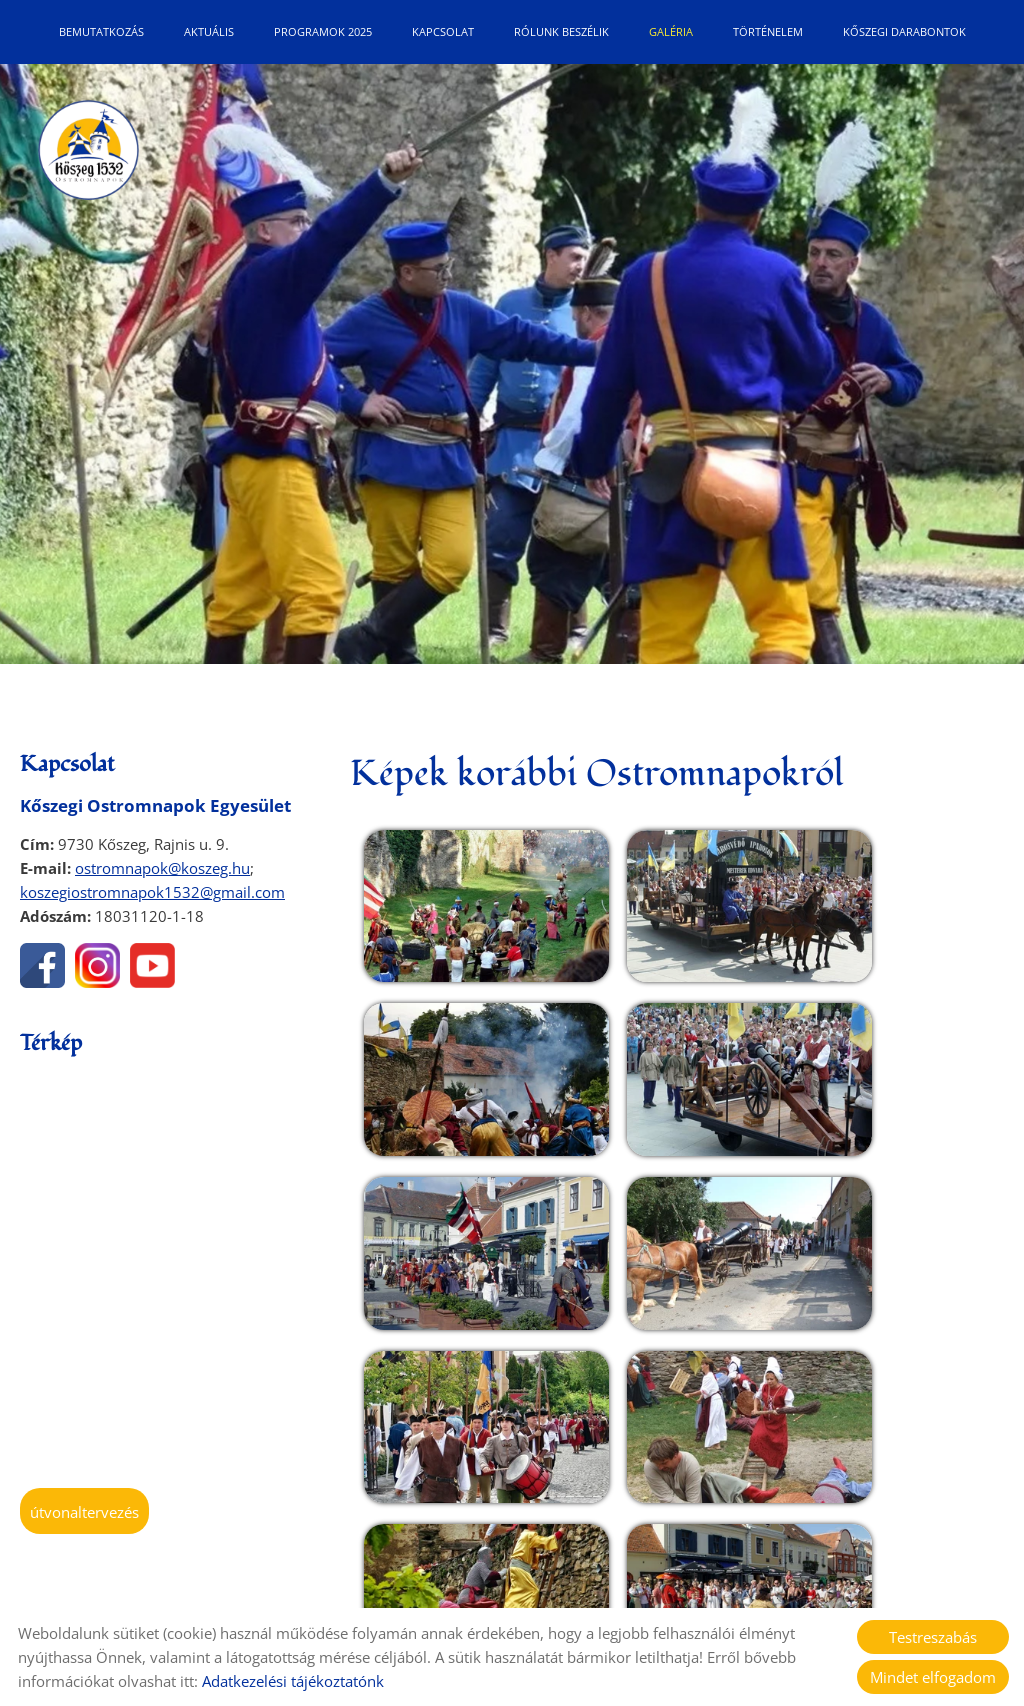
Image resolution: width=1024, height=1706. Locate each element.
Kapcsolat (443, 31)
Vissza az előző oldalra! (473, 1539)
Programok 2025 (323, 31)
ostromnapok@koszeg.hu (162, 868)
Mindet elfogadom (933, 1677)
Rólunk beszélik (561, 31)
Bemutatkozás (101, 31)
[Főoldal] (90, 154)
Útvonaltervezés (84, 1512)
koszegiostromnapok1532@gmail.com (152, 892)
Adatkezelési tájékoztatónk (293, 1681)
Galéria (671, 31)
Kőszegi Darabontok (904, 31)
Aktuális (209, 31)
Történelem (768, 31)
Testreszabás (933, 1637)
